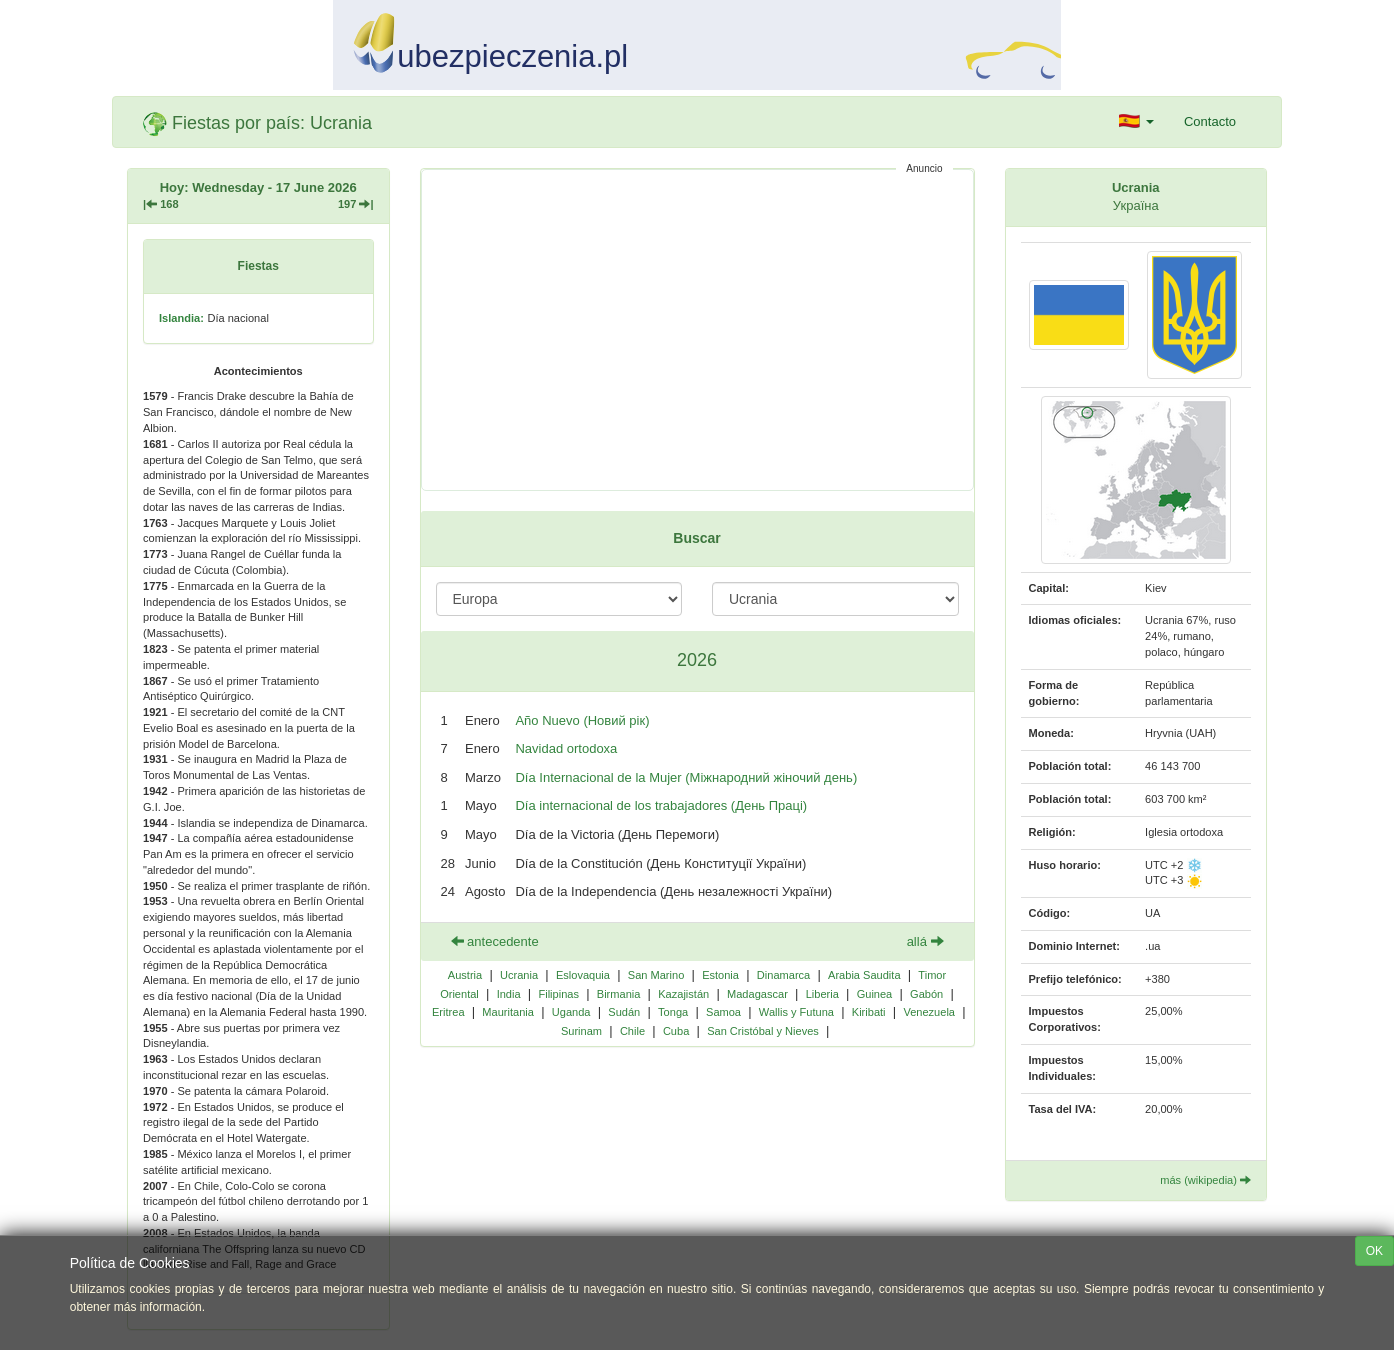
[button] (1136, 122)
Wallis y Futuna (796, 1012)
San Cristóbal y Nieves (763, 1031)
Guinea (875, 994)
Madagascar (757, 994)
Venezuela (929, 1012)
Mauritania (508, 1012)
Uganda (571, 1012)
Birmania (619, 994)
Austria (465, 975)
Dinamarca (783, 975)
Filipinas (558, 994)
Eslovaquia (583, 975)
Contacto (1210, 121)
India (509, 994)
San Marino (656, 975)
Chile (632, 1031)
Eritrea (448, 1012)
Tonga (673, 1012)
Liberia (822, 994)
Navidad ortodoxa (566, 748)
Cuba (676, 1031)
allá (925, 941)
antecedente (495, 941)
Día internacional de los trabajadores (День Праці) (661, 805)
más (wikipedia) (1205, 1180)
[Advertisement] (697, 330)
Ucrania (519, 975)
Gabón (926, 994)
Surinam (581, 1031)
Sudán (624, 1012)
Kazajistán (683, 994)
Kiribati (869, 1012)
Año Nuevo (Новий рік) (582, 720)
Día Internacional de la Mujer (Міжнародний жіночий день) (686, 777)
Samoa (723, 1012)
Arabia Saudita (864, 975)
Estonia (720, 975)
